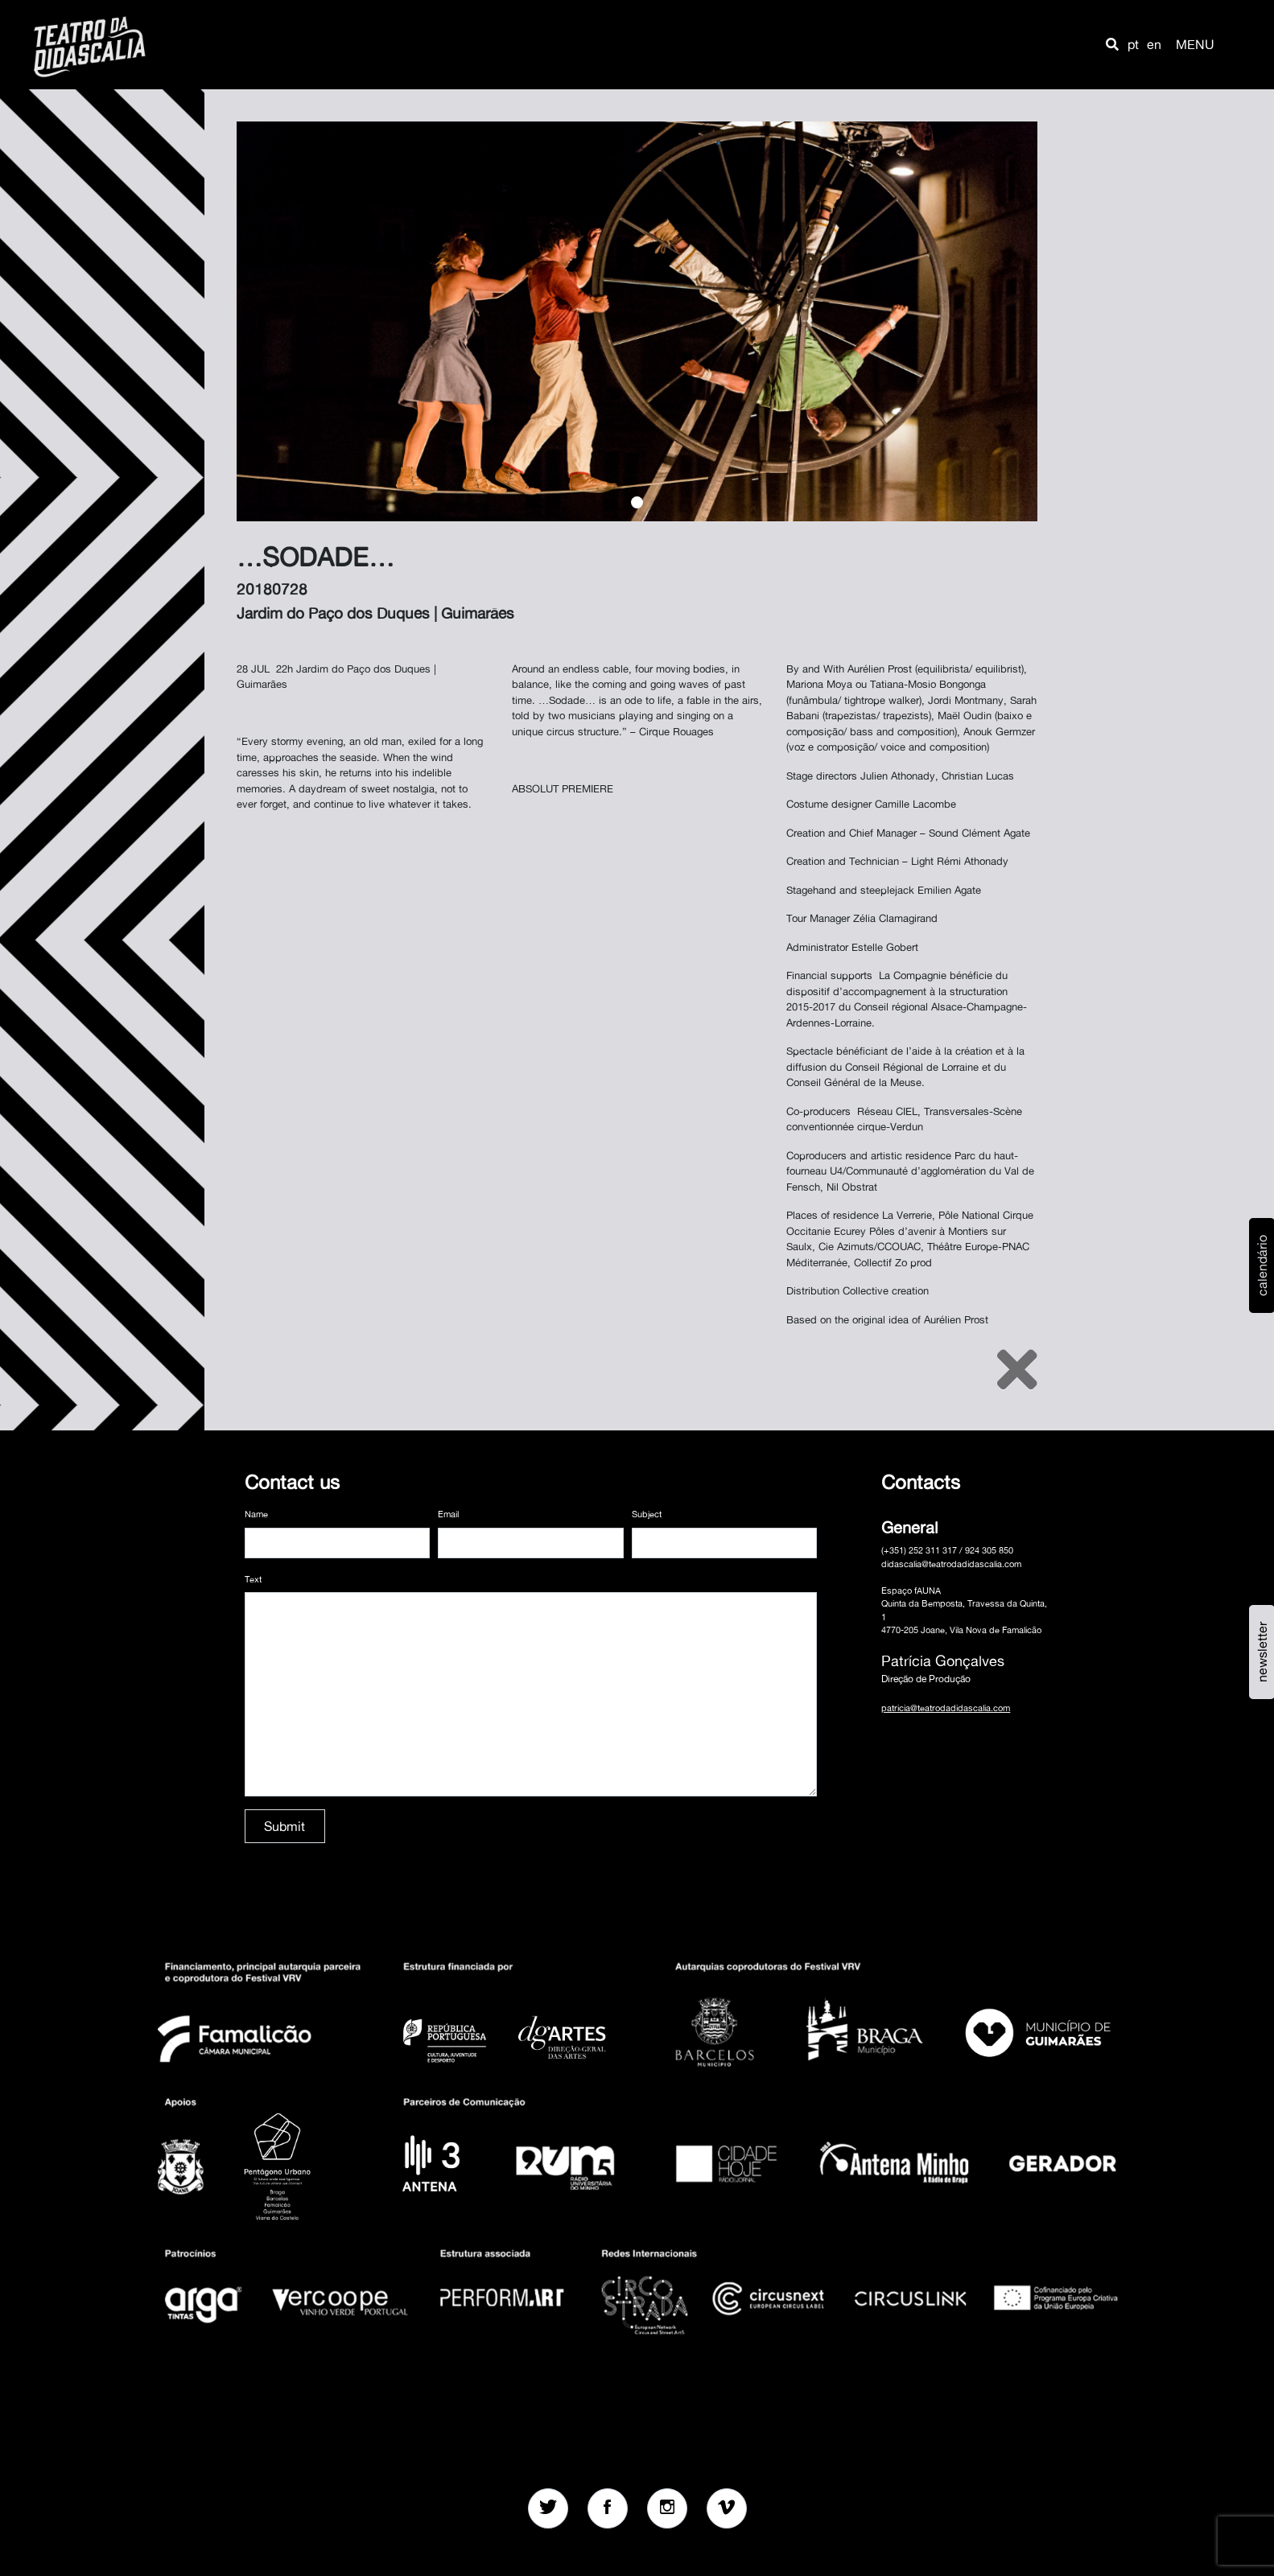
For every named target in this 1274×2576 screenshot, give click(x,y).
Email (448, 1514)
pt (1133, 44)
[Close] (1017, 1369)
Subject (647, 1514)
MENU (1195, 44)
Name (256, 1514)
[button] (1112, 44)
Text (253, 1579)
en (1154, 44)
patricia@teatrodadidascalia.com (945, 1708)
